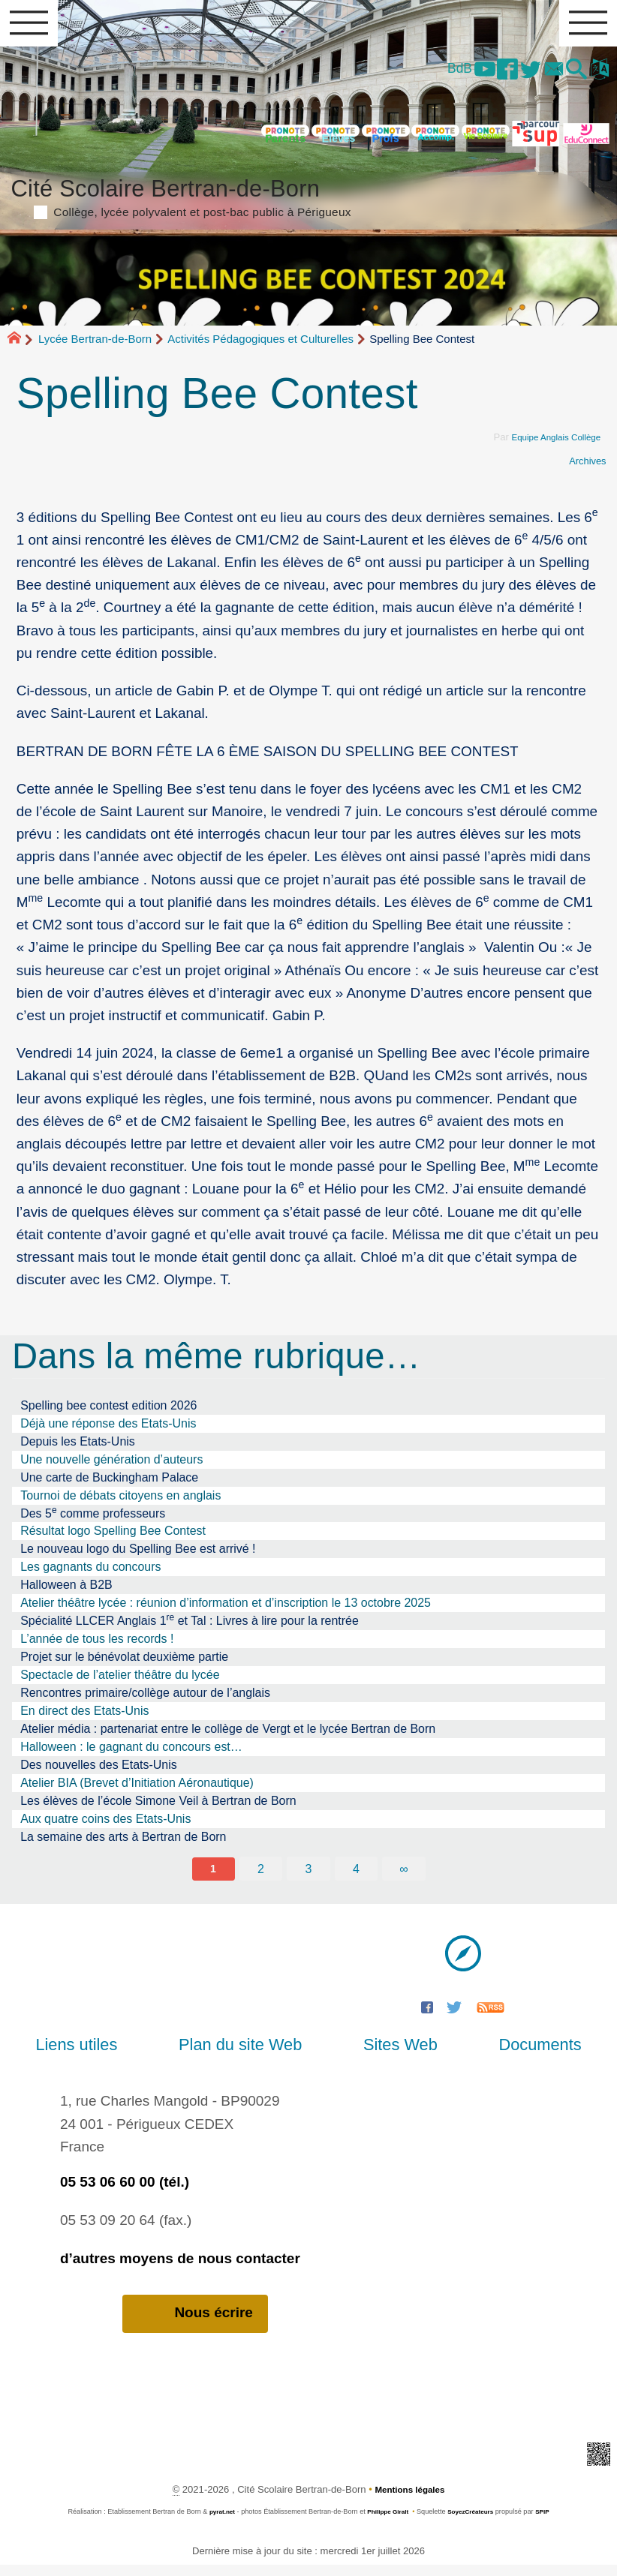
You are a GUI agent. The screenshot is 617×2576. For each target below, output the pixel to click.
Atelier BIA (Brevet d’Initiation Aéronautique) (137, 1791)
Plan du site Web (252, 2054)
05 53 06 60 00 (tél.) (124, 2191)
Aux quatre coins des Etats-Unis (105, 1827)
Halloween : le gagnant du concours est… (131, 1755)
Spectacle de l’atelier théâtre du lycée (119, 1683)
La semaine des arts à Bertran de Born (123, 1845)
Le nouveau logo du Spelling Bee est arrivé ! (137, 1557)
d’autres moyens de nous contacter (180, 2268)
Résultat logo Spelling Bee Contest (113, 1539)
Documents (503, 2054)
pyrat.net (215, 2522)
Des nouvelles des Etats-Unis (98, 1773)
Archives (585, 469)
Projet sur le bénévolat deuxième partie (124, 1665)
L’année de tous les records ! (96, 1647)
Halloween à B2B (66, 1593)
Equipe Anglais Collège (550, 445)
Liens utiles (112, 2054)
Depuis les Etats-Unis (77, 1449)
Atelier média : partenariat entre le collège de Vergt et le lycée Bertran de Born (227, 1737)
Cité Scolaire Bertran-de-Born (308, 202)
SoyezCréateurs (474, 2522)
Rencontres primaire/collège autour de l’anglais (145, 1701)
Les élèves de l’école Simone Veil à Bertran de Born (158, 1809)
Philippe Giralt (386, 2522)
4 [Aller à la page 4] (357, 1878)
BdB (432, 74)
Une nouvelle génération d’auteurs (111, 1467)
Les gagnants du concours (90, 1575)
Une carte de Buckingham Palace (109, 1485)
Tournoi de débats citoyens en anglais (120, 1503)
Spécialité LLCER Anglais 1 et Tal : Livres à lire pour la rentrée (189, 1627)
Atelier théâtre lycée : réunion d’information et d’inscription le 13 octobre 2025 (225, 1611)
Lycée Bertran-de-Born (95, 347)
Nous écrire (195, 2323)
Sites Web (388, 2054)
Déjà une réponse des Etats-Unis (108, 1431)
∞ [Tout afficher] (405, 1878)
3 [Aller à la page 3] (308, 1878)
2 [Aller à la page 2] (260, 1878)
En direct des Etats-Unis (84, 1719)
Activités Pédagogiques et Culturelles (260, 347)
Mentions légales (409, 2499)
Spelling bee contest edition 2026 (108, 1413)
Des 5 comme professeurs (92, 1520)
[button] (570, 76)
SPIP (550, 2522)
